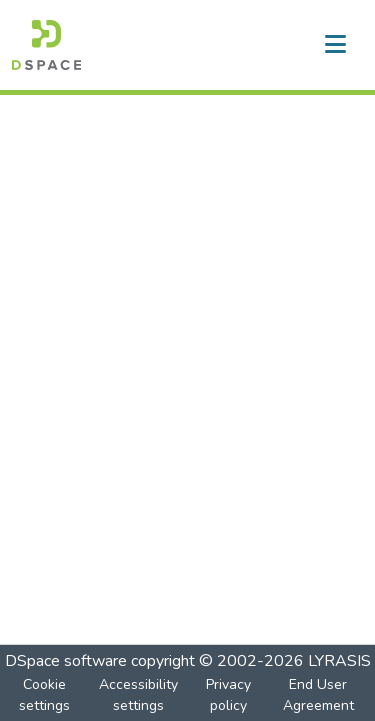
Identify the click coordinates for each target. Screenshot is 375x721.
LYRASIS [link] (339, 661)
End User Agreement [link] (318, 695)
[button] (46, 45)
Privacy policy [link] (228, 695)
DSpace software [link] (66, 661)
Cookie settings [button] (44, 695)
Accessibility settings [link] (138, 695)
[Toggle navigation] (335, 45)
